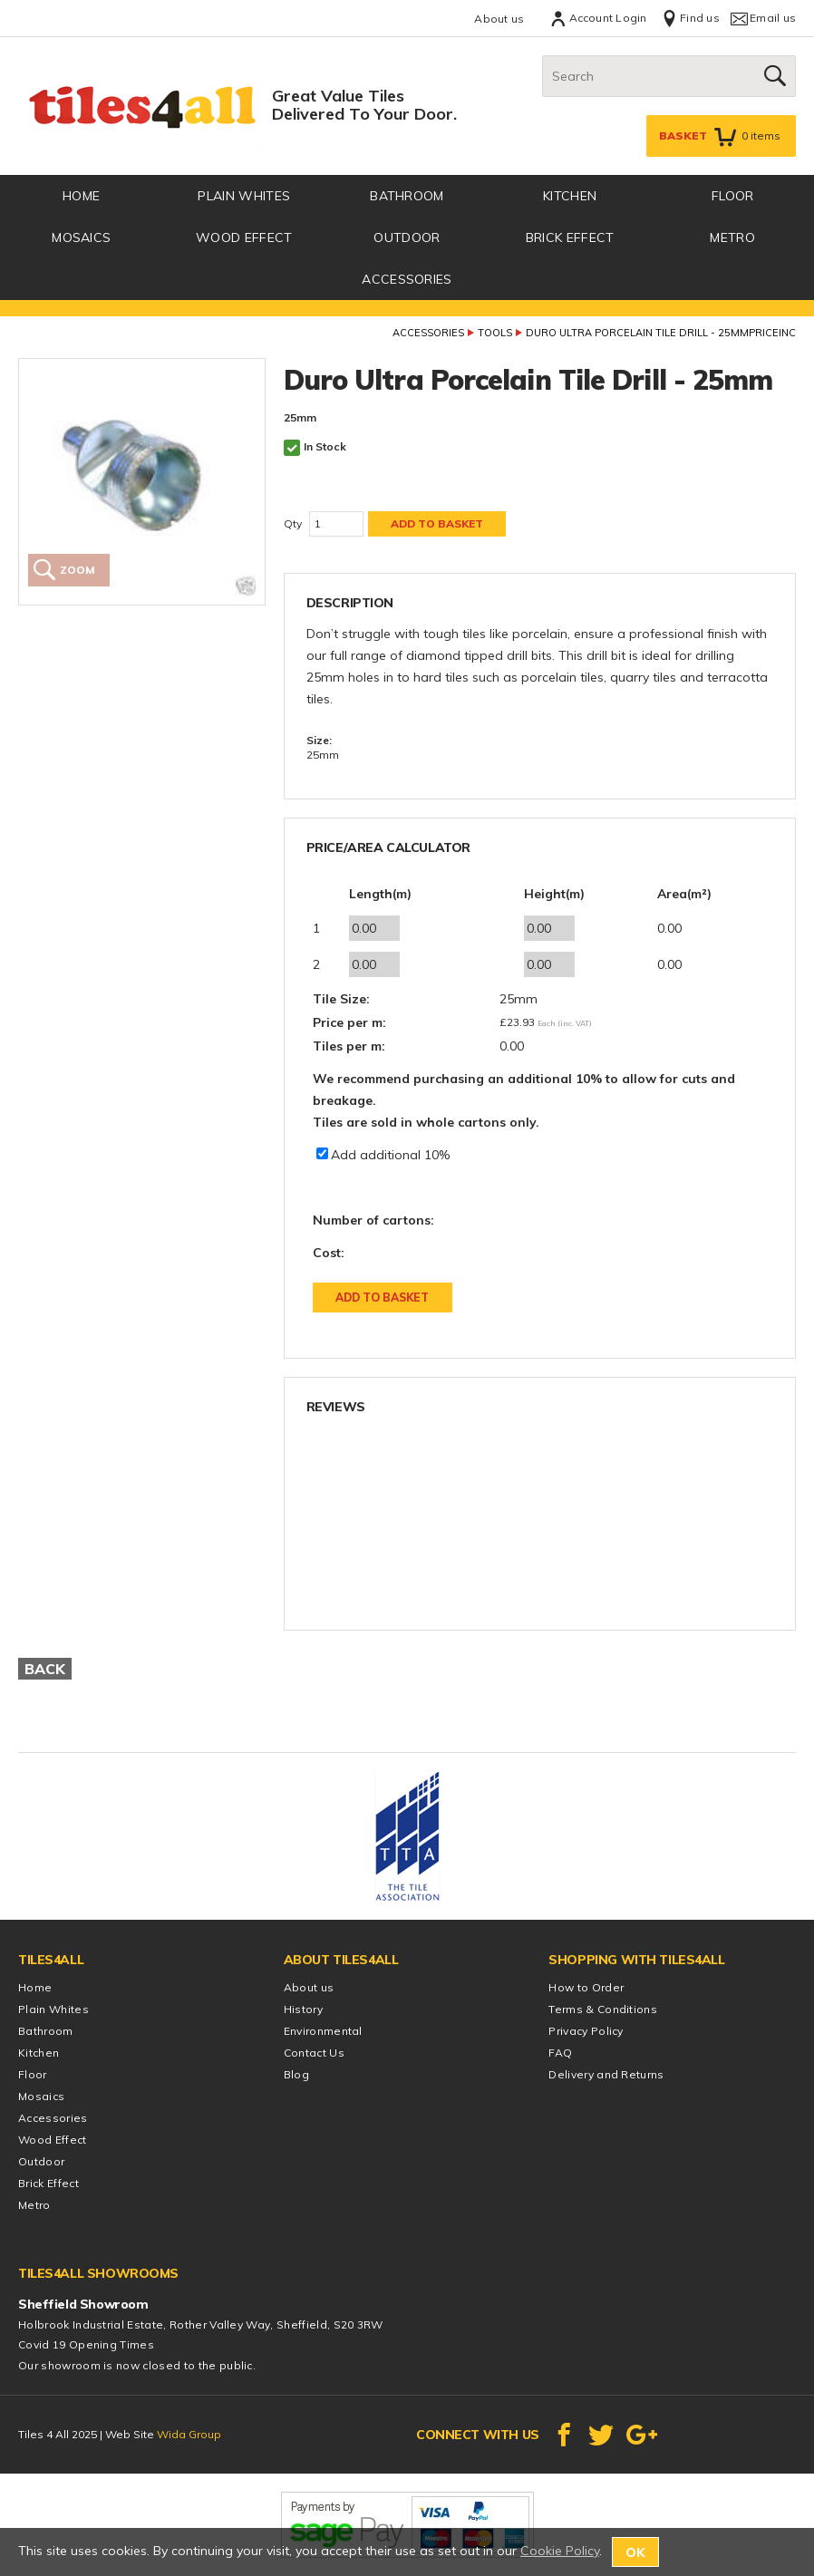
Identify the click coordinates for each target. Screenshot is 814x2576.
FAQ (560, 2052)
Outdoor (406, 237)
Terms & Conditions (602, 2009)
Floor (733, 196)
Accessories (407, 279)
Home (35, 1987)
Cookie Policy (559, 2550)
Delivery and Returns (606, 2074)
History (303, 2009)
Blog (296, 2074)
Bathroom (407, 196)
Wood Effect (244, 237)
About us (499, 18)
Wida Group (189, 2434)
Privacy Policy (585, 2031)
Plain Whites (244, 196)
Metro (732, 237)
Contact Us (314, 2052)
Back (44, 1669)
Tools (495, 332)
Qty (293, 523)
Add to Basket (382, 1297)
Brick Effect (570, 237)
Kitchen (569, 196)
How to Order (586, 1987)
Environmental (323, 2031)
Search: (542, 55)
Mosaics (81, 237)
